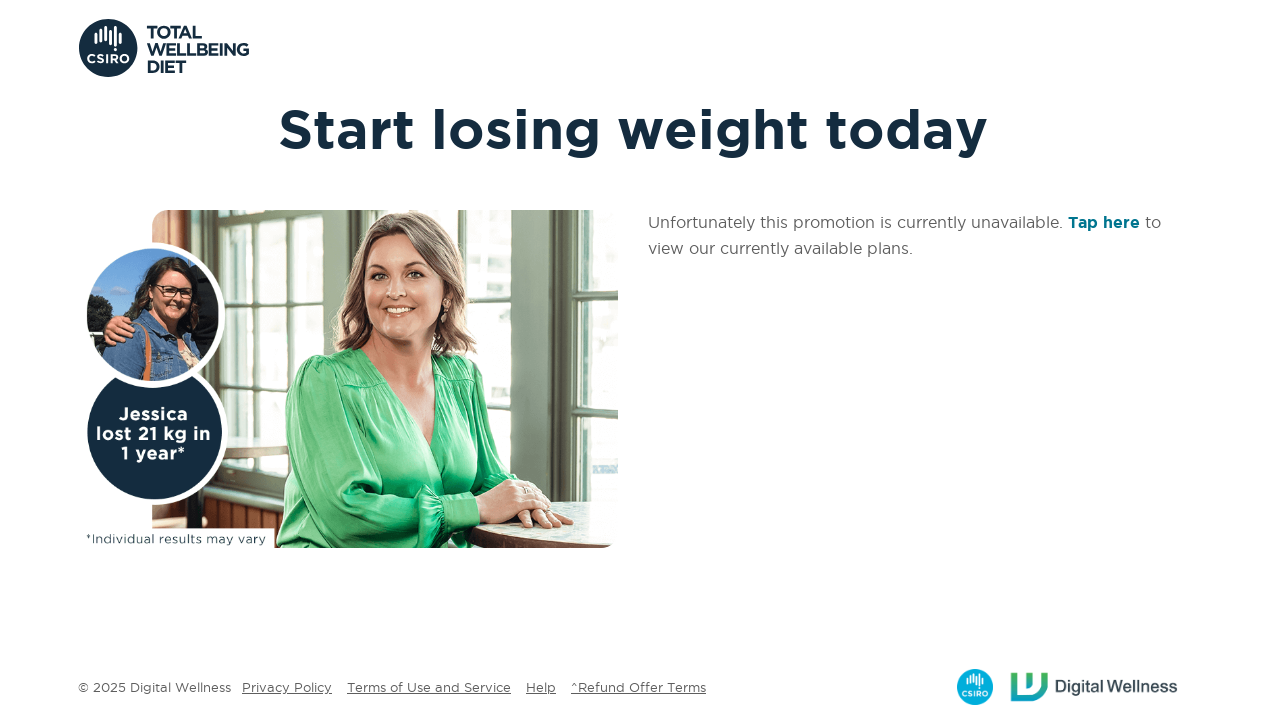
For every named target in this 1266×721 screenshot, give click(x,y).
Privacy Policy (287, 687)
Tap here (1104, 222)
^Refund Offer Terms (638, 687)
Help (541, 687)
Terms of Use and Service (429, 687)
